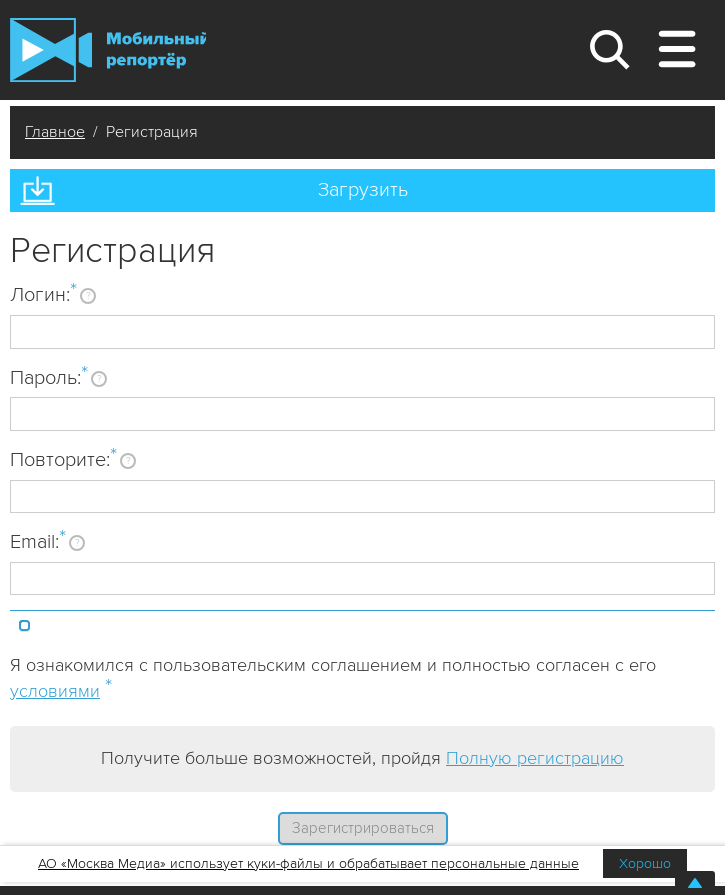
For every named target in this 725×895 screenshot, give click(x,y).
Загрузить (363, 190)
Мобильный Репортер (108, 50)
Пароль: (49, 377)
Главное (55, 132)
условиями (55, 691)
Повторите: (63, 459)
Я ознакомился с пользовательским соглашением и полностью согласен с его (333, 678)
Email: (38, 541)
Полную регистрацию (535, 758)
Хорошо (645, 863)
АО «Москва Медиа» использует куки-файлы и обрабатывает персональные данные (308, 863)
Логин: (43, 294)
